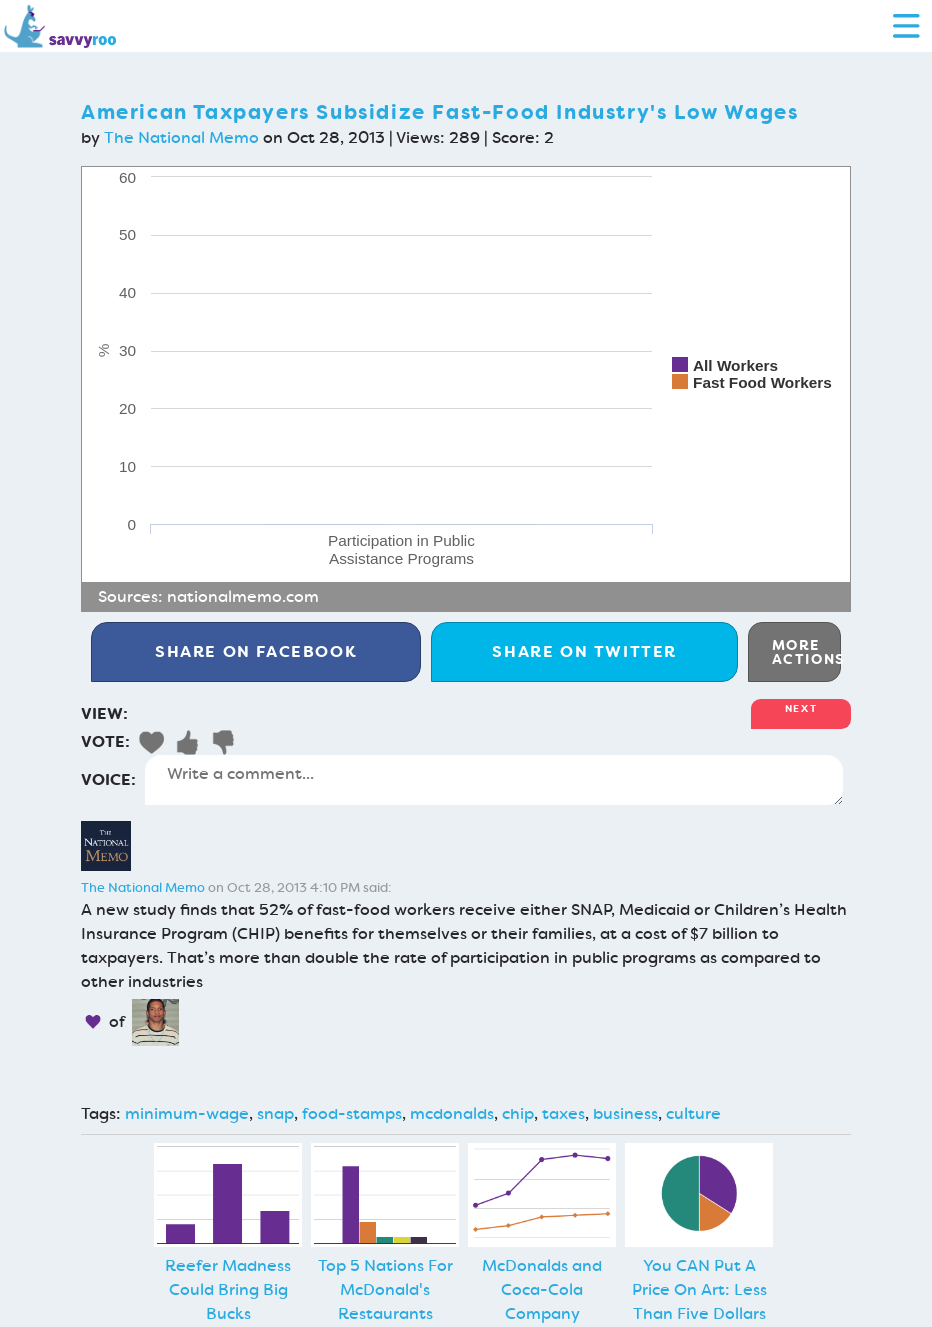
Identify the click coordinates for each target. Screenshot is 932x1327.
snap (275, 1113)
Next (801, 708)
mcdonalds (452, 1113)
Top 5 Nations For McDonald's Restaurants (385, 1289)
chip (518, 1113)
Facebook (256, 651)
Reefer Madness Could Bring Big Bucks (228, 1289)
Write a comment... (494, 780)
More (806, 652)
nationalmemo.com (243, 596)
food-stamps (352, 1113)
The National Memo (181, 137)
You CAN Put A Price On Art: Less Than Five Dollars (699, 1289)
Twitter (584, 651)
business (625, 1113)
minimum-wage (187, 1113)
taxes (563, 1113)
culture (693, 1113)
